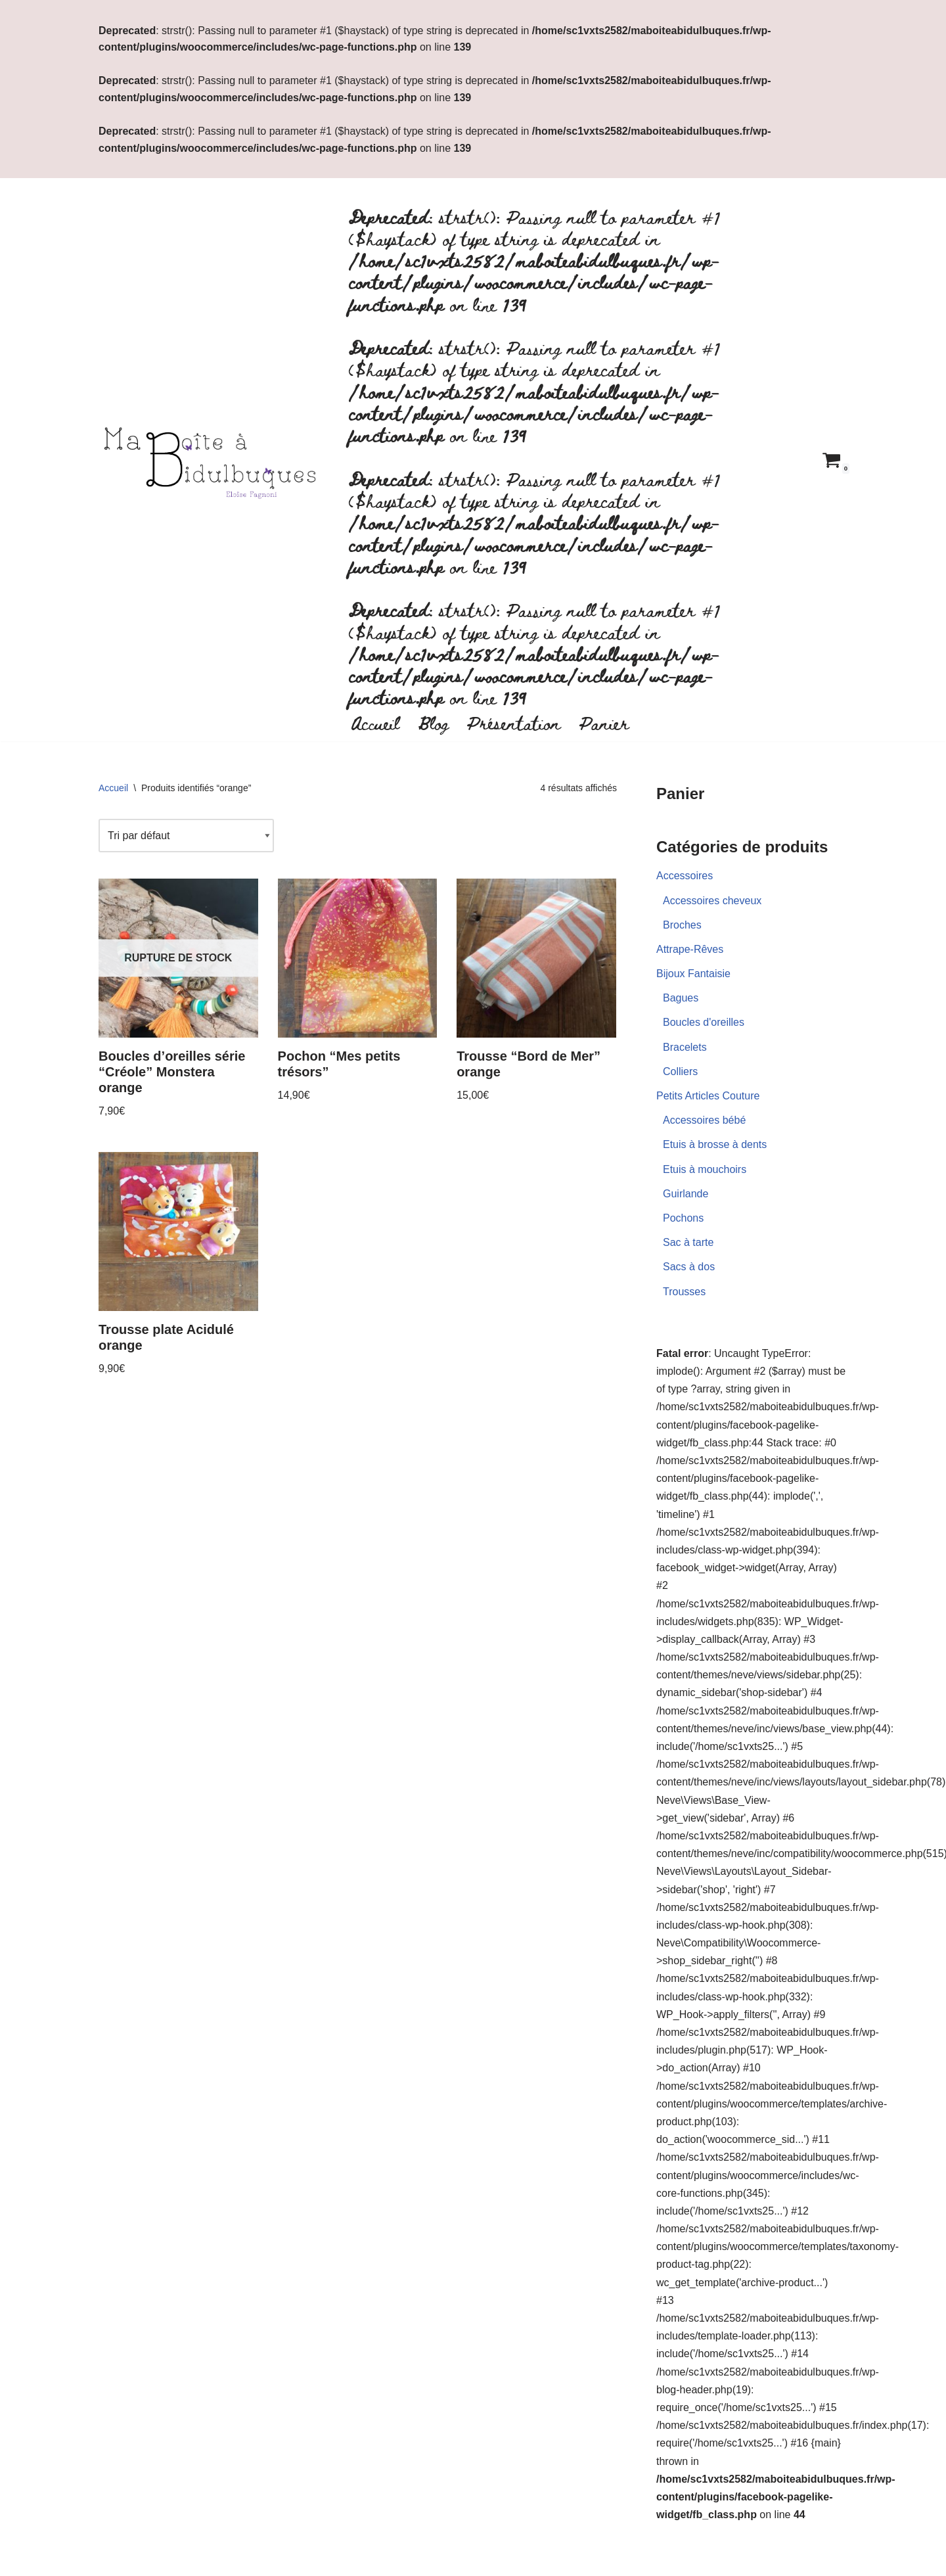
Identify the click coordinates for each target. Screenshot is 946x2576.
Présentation (514, 722)
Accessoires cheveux (712, 900)
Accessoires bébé (704, 1120)
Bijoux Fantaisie (693, 973)
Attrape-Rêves (689, 949)
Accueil (375, 722)
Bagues (680, 997)
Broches (682, 925)
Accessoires (684, 875)
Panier (604, 722)
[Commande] (186, 835)
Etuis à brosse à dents (715, 1144)
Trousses (684, 1291)
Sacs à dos (689, 1266)
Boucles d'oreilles (703, 1022)
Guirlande (685, 1193)
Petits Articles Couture (707, 1095)
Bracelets (685, 1047)
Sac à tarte (688, 1242)
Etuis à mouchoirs (704, 1169)
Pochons (683, 1218)
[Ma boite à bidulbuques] (213, 460)
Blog (433, 722)
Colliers (680, 1071)
